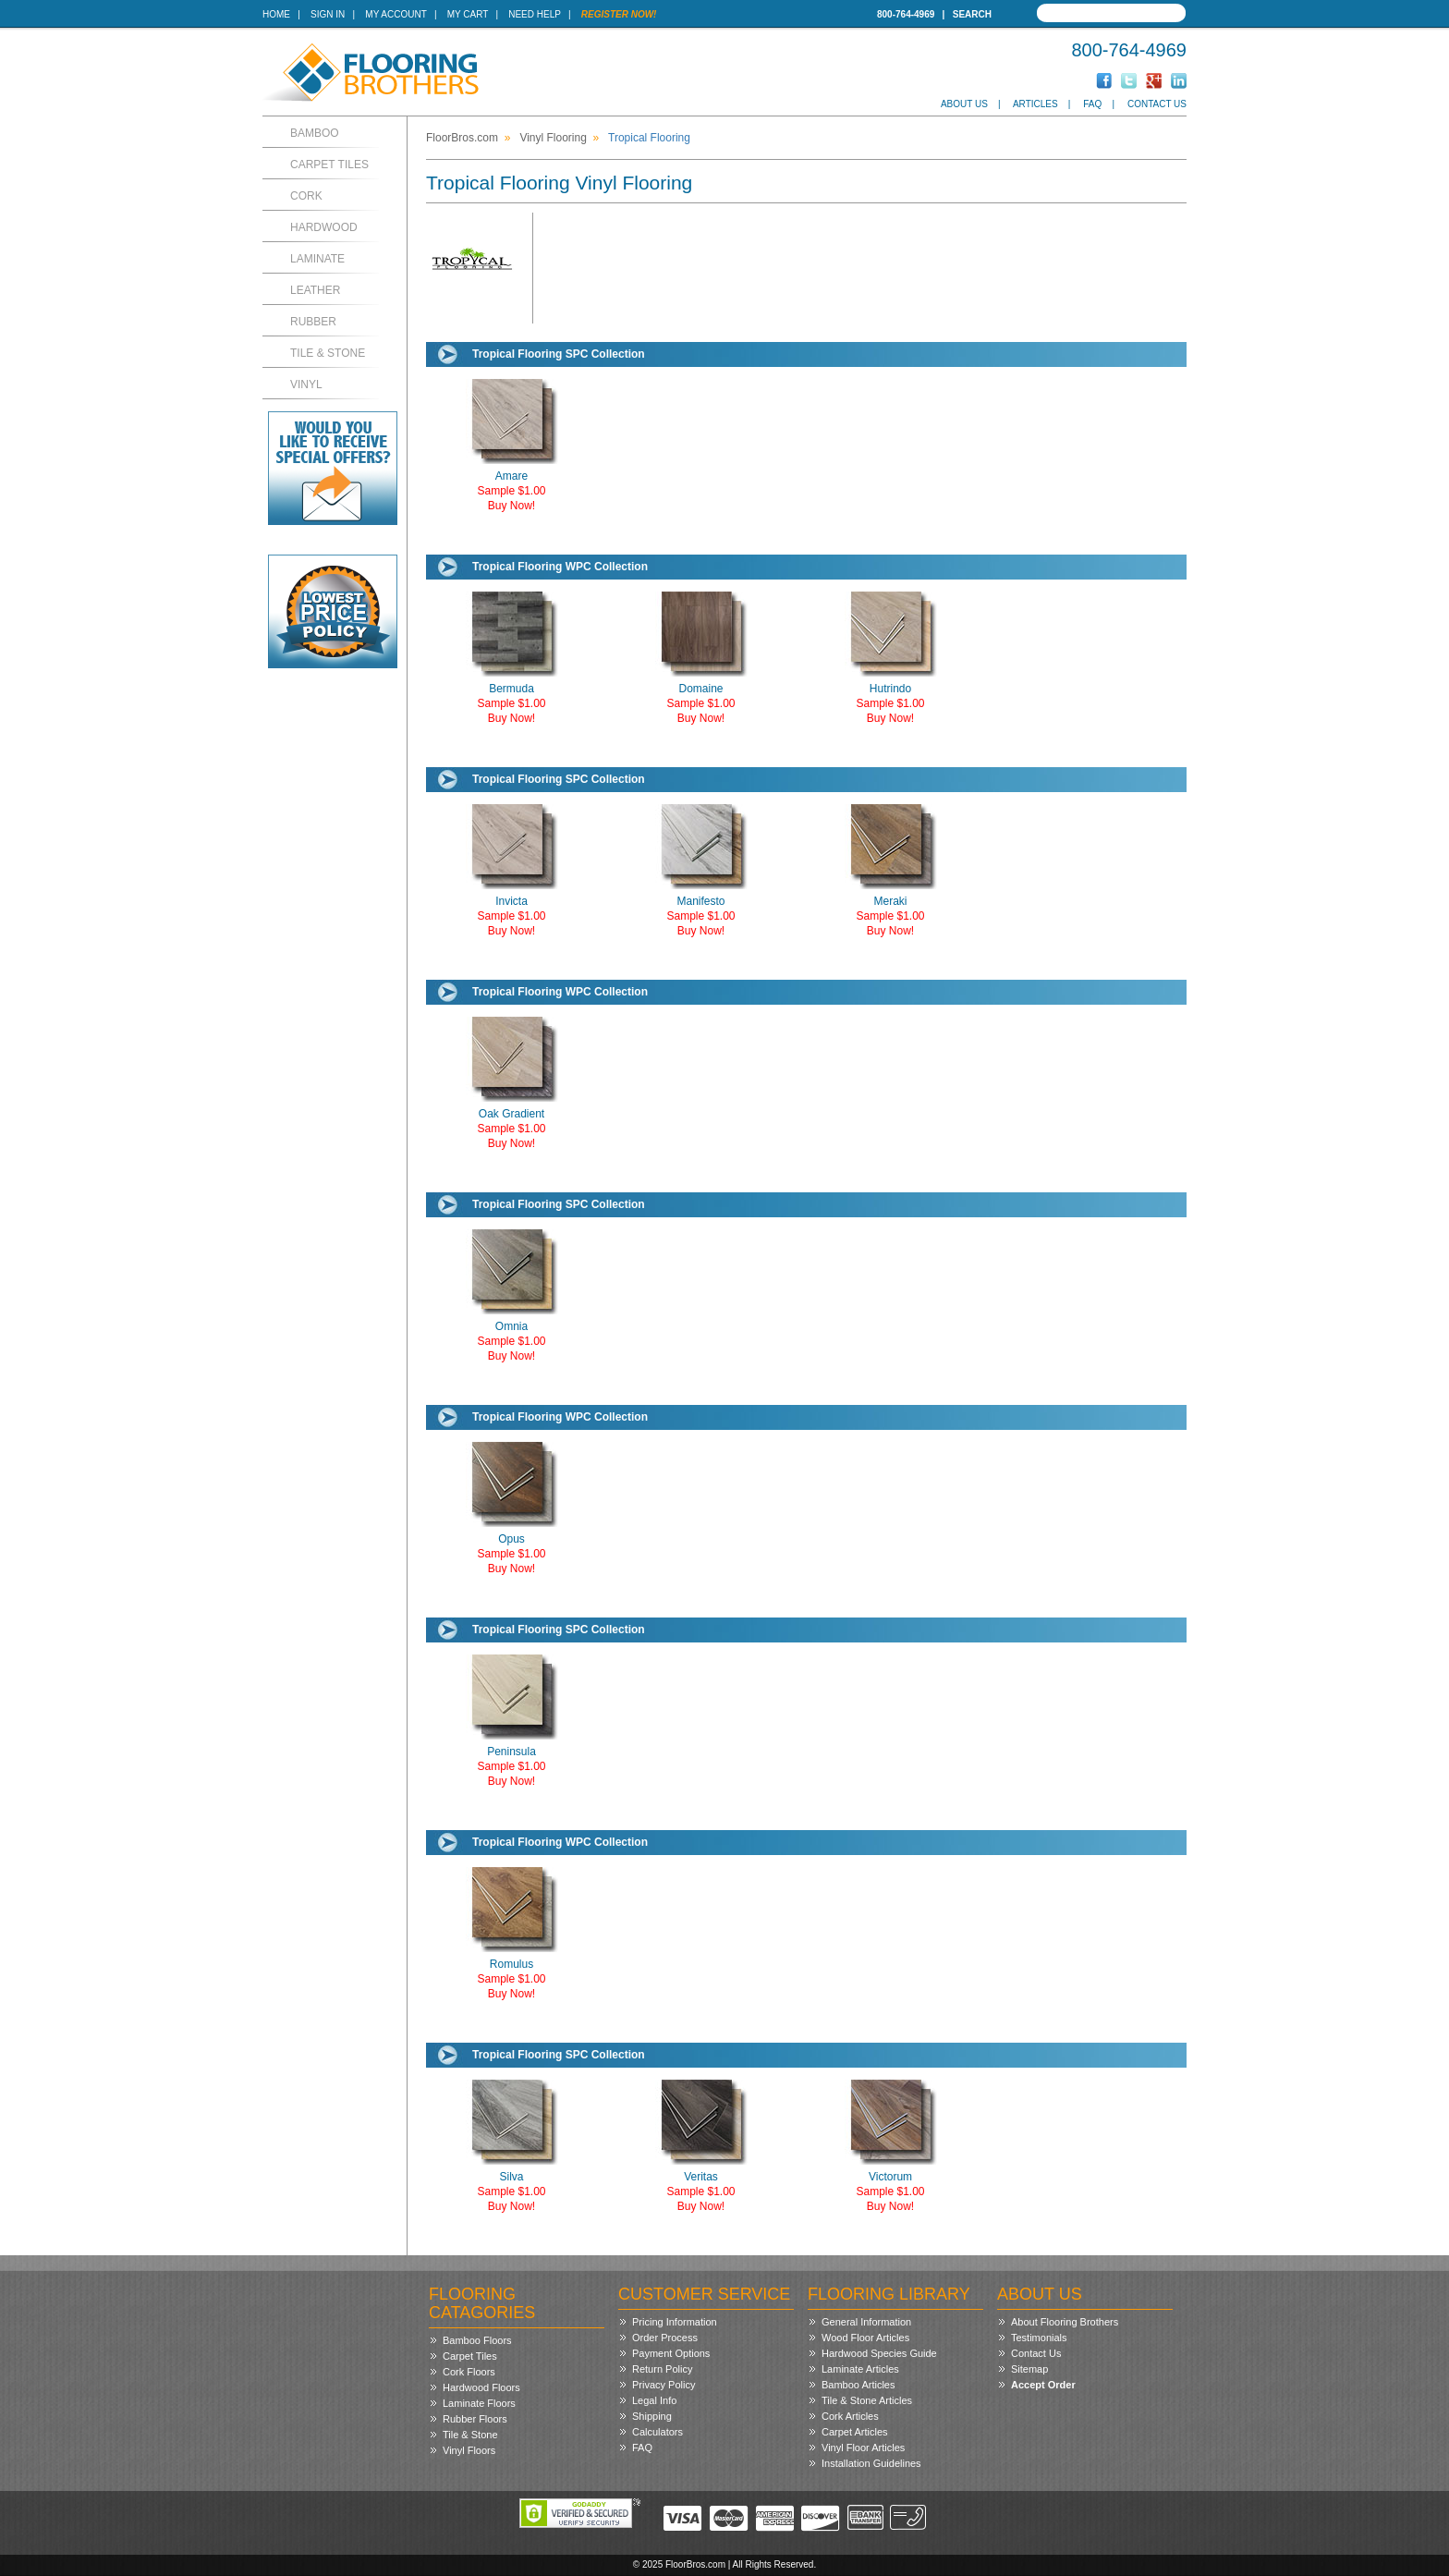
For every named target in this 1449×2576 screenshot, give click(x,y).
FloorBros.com (462, 137)
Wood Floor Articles (865, 2337)
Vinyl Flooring (552, 137)
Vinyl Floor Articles (863, 2447)
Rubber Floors (475, 2418)
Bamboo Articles (858, 2384)
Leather (315, 290)
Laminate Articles (860, 2369)
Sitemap (1029, 2369)
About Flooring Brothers (1064, 2321)
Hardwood (324, 227)
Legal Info (654, 2400)
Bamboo (314, 133)
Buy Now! (511, 505)
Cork (306, 195)
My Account (395, 14)
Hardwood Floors (481, 2387)
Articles (1035, 104)
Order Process (665, 2337)
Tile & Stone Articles (867, 2400)
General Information (866, 2321)
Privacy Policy (663, 2384)
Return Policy (662, 2369)
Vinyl (306, 384)
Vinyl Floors (469, 2450)
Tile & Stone (327, 353)
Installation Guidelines (871, 2463)
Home (276, 14)
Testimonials (1039, 2337)
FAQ (1092, 104)
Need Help (534, 14)
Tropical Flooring (649, 137)
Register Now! (619, 14)
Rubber (313, 321)
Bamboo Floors (477, 2340)
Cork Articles (850, 2416)
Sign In (327, 14)
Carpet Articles (855, 2431)
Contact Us (1157, 104)
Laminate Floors (479, 2403)
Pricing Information (674, 2321)
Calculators (657, 2431)
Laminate (317, 258)
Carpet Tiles (329, 164)
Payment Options (671, 2353)
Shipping (652, 2416)
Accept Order (1043, 2384)
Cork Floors (469, 2371)
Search (972, 14)
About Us (964, 104)
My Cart (467, 14)
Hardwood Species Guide (879, 2353)
